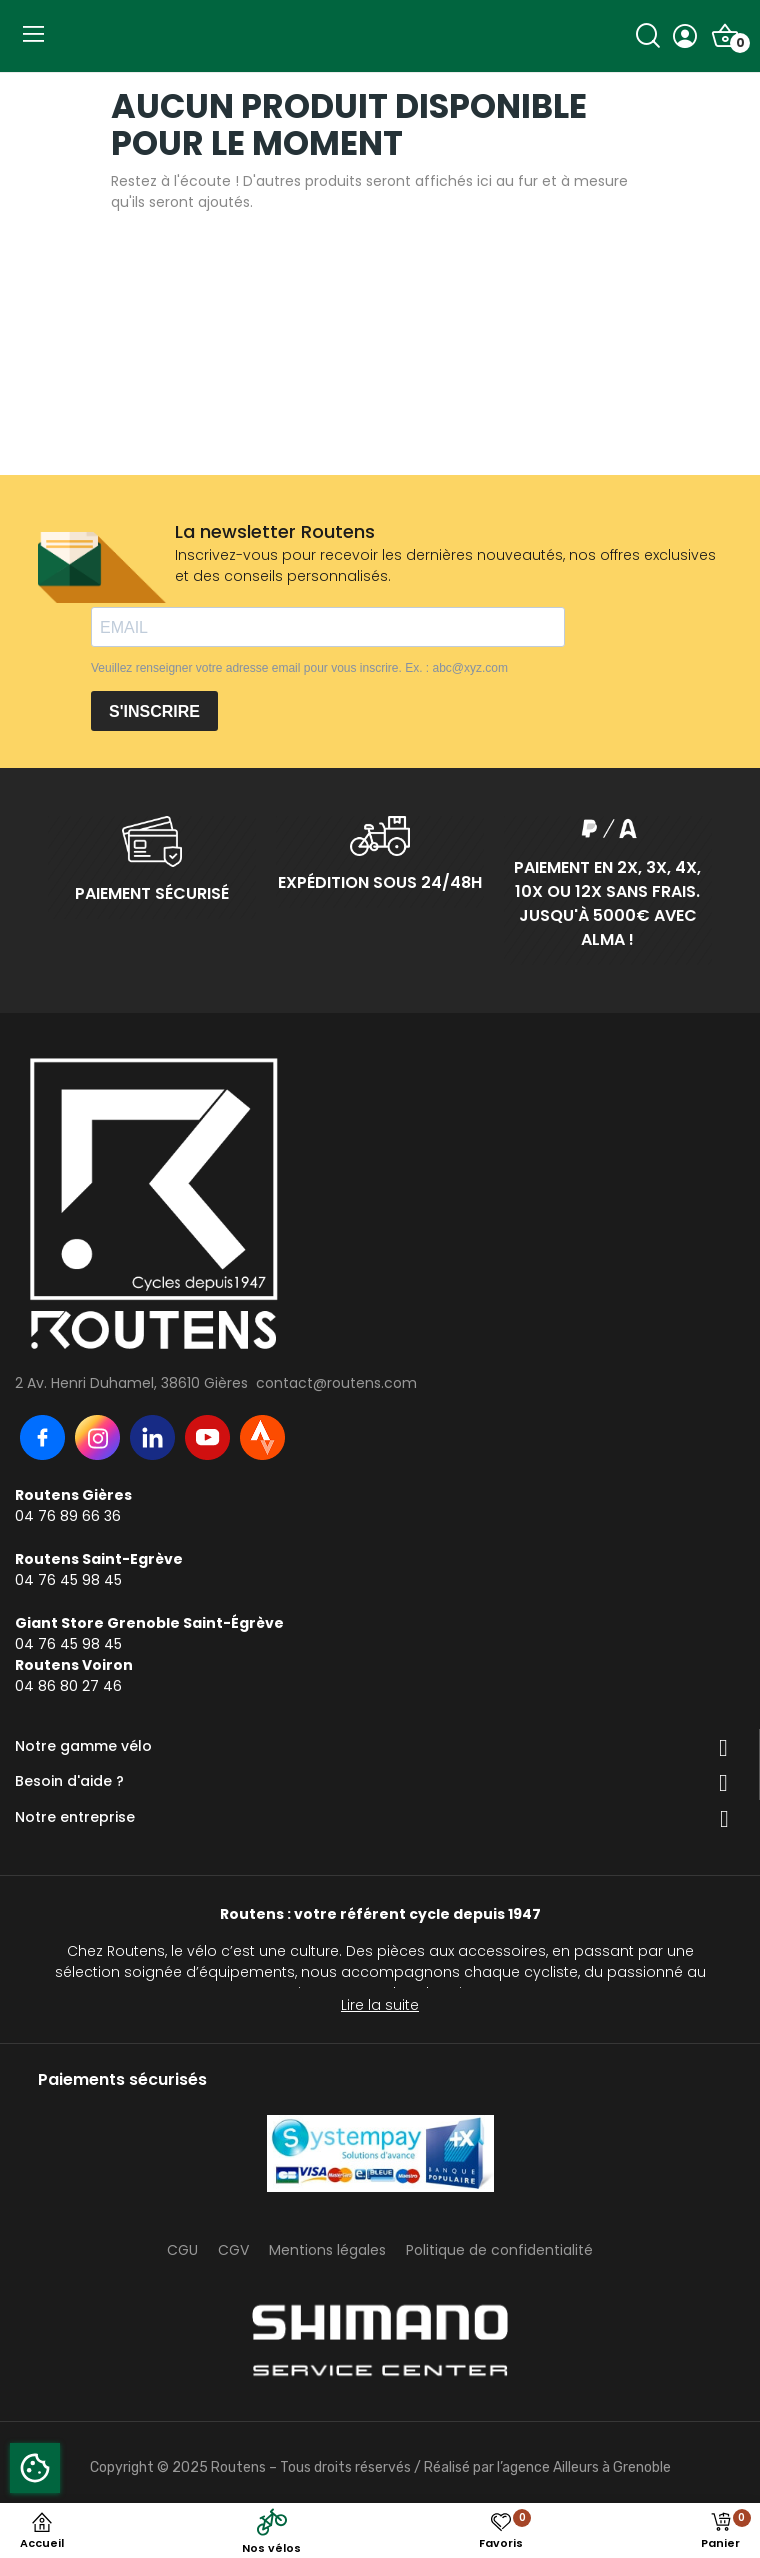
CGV (233, 2250)
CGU (182, 2250)
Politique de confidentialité (499, 2250)
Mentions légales (327, 2250)
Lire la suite (380, 2005)
